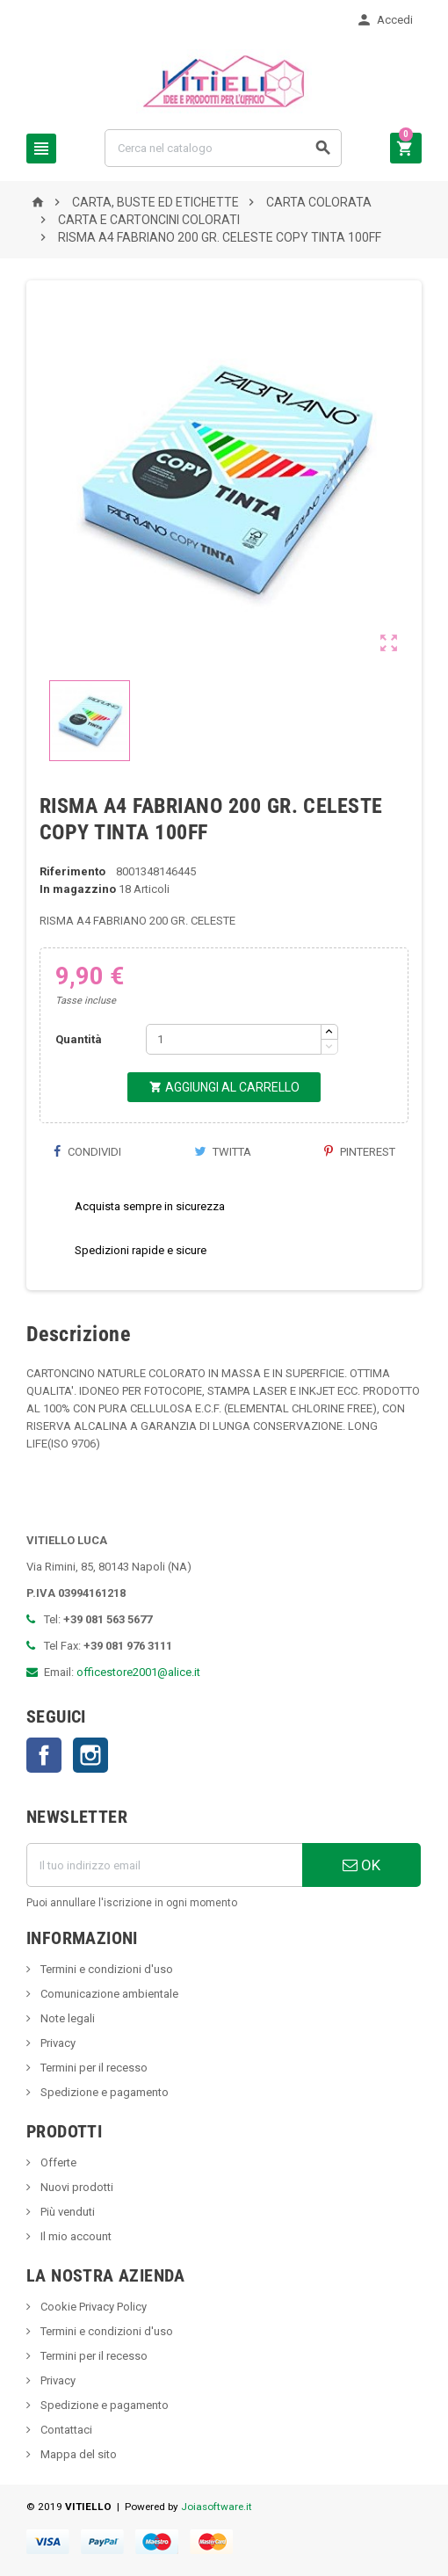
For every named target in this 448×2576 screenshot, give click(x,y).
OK (361, 1865)
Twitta (222, 1151)
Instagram (90, 1755)
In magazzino (78, 889)
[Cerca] (223, 148)
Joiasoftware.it (216, 2506)
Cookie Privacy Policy (92, 2306)
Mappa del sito (77, 2454)
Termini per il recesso (93, 2067)
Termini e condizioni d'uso (105, 1969)
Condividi (87, 1151)
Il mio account (75, 2236)
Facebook (43, 1755)
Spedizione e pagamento (103, 2092)
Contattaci (65, 2429)
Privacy (57, 2043)
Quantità (78, 1039)
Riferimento (72, 871)
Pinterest (359, 1151)
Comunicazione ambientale (108, 1993)
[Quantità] (234, 1039)
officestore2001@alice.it (138, 1672)
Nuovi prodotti (75, 2187)
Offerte (57, 2162)
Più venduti (66, 2211)
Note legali (66, 2018)
